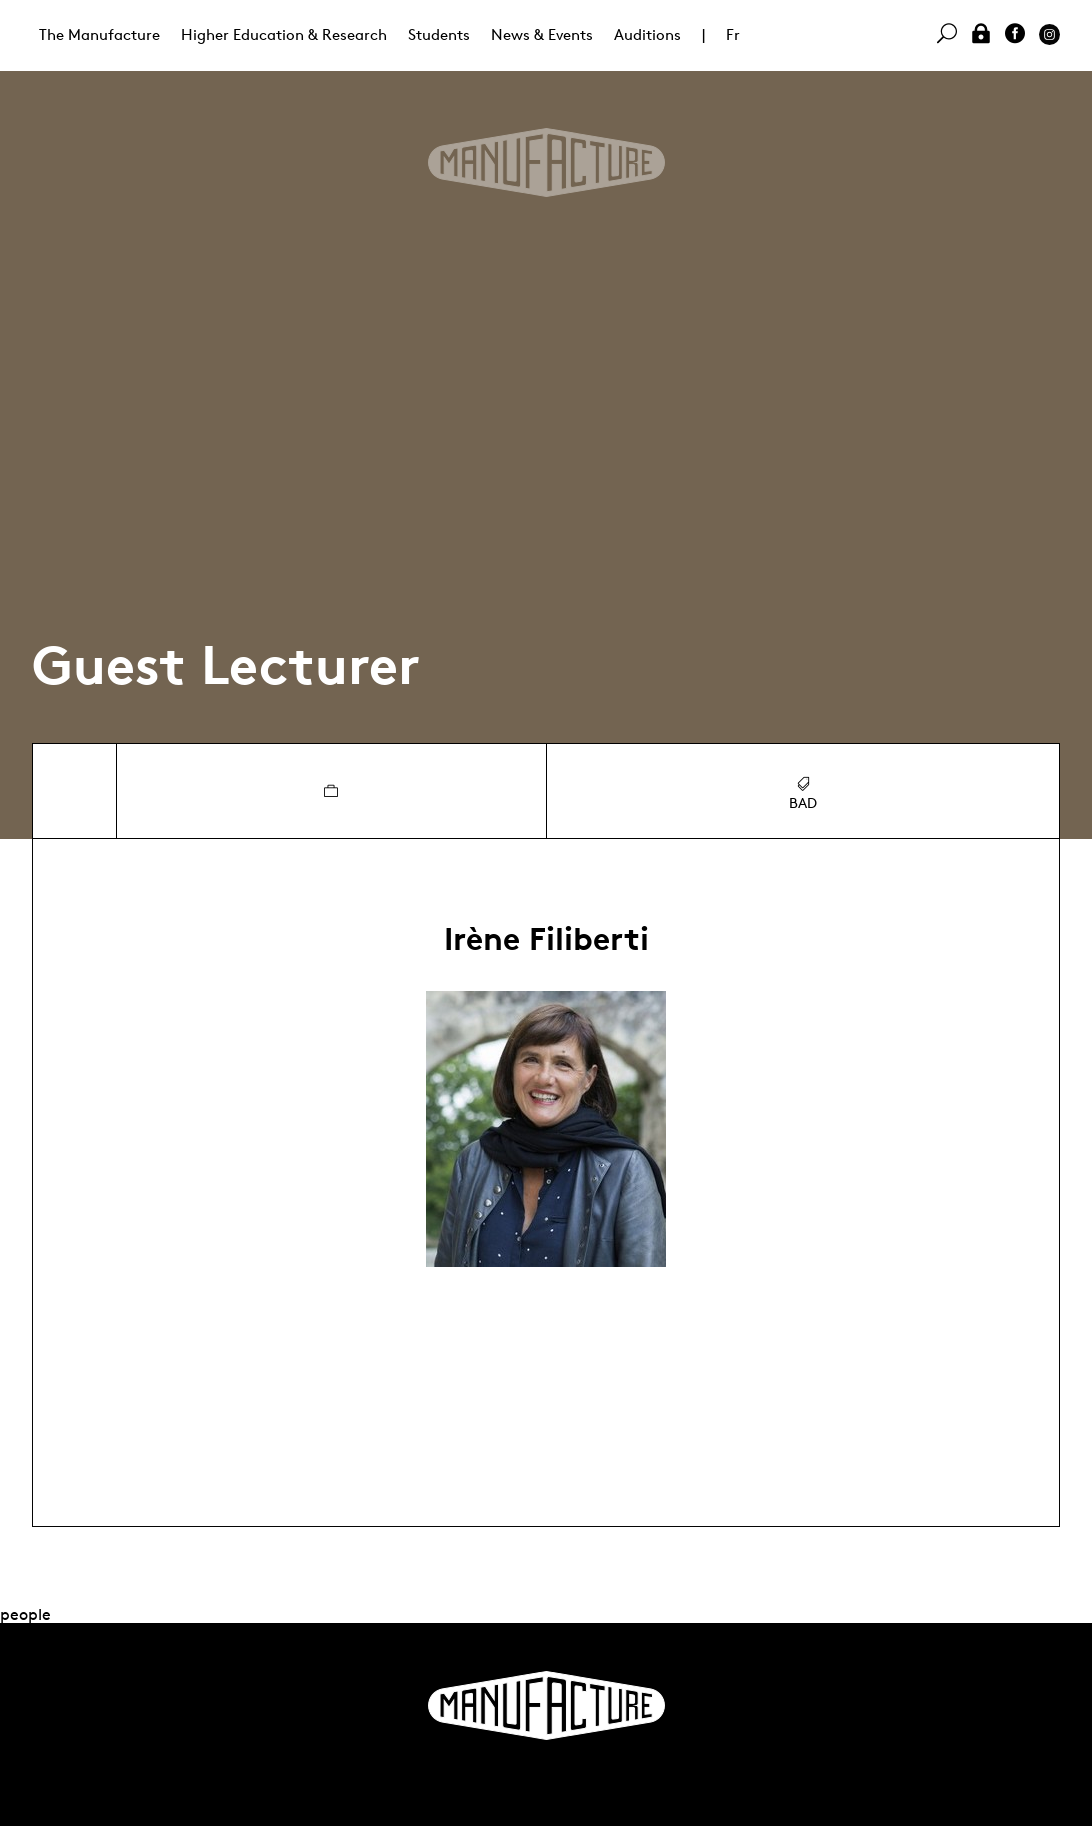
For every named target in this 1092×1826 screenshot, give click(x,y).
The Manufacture (99, 34)
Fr (733, 34)
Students (439, 34)
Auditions (647, 34)
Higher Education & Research (284, 34)
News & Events (542, 34)
